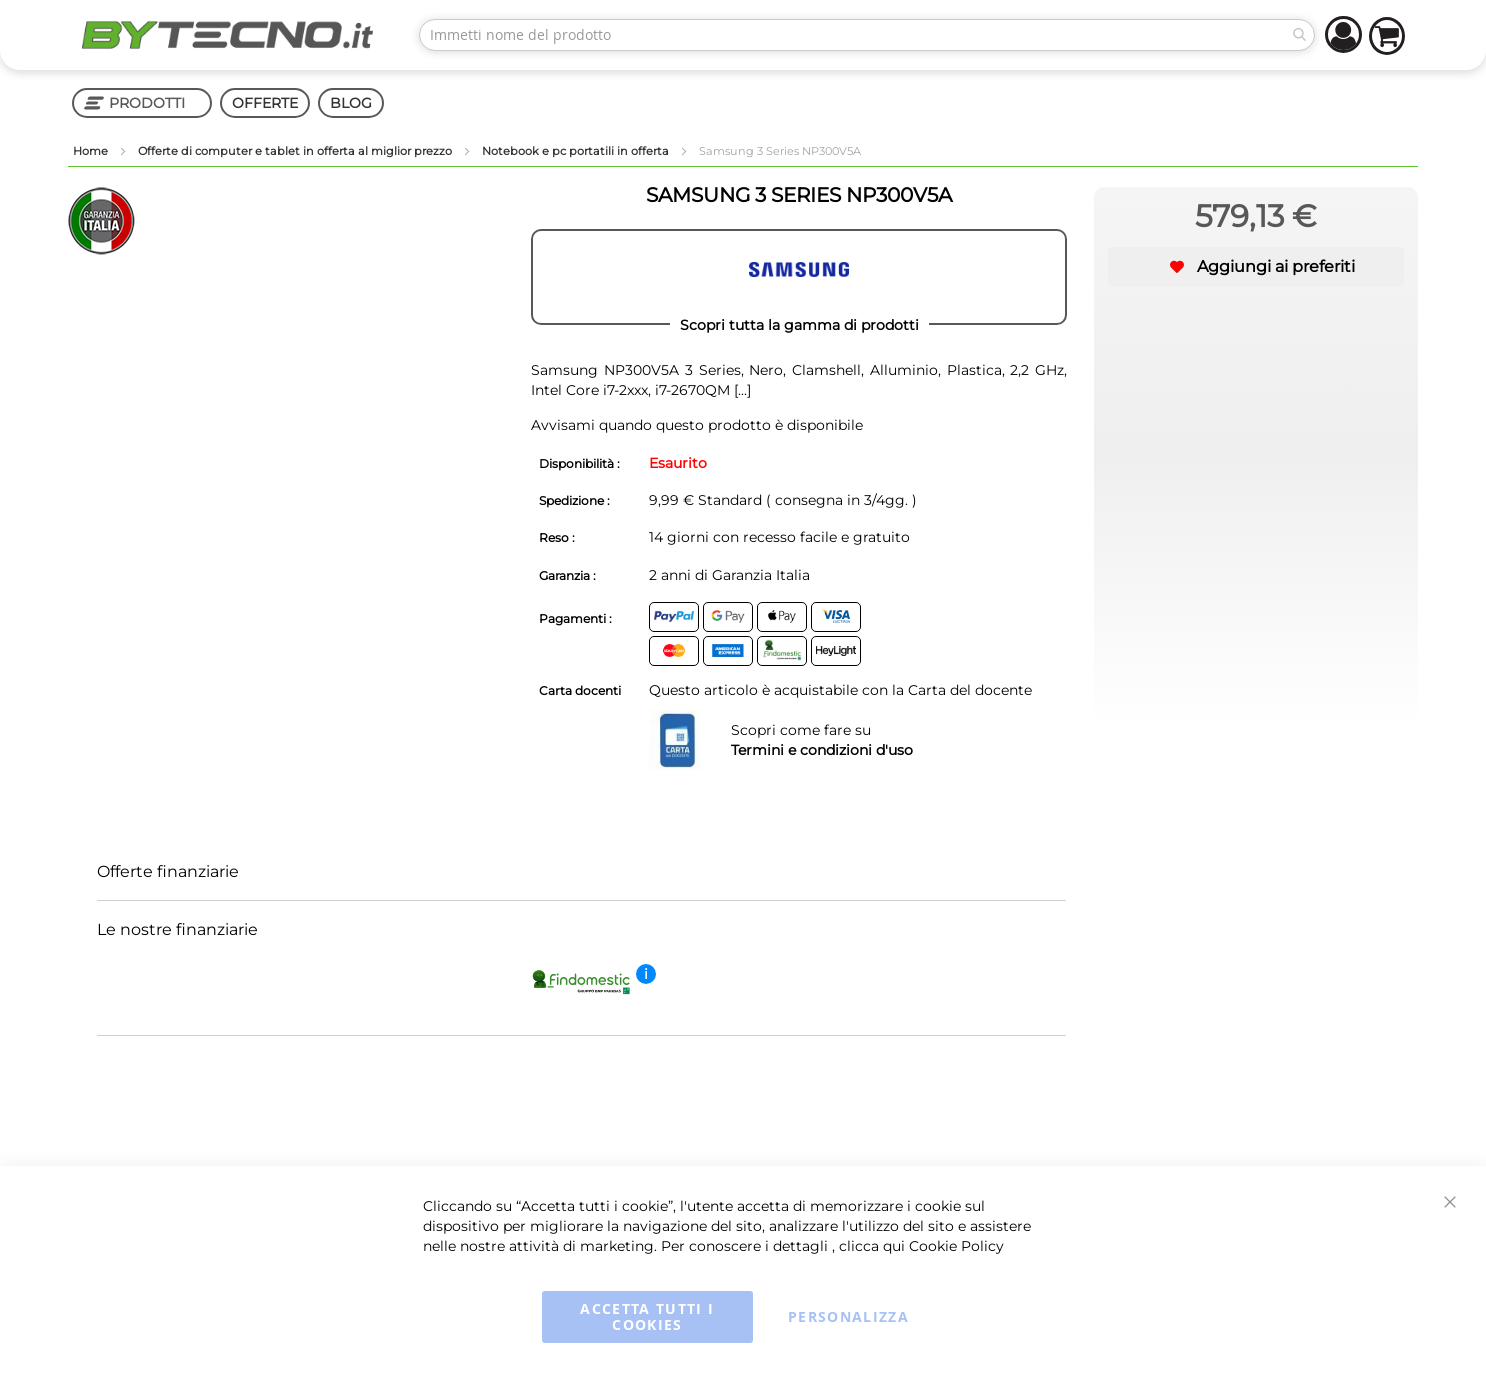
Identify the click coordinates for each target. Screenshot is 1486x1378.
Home (92, 151)
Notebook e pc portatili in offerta (577, 151)
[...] (740, 390)
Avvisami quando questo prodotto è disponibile (697, 425)
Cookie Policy (956, 1246)
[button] (1256, 267)
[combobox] (867, 35)
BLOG (351, 103)
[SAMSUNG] (799, 277)
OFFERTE (265, 103)
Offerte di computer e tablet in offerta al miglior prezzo (296, 151)
